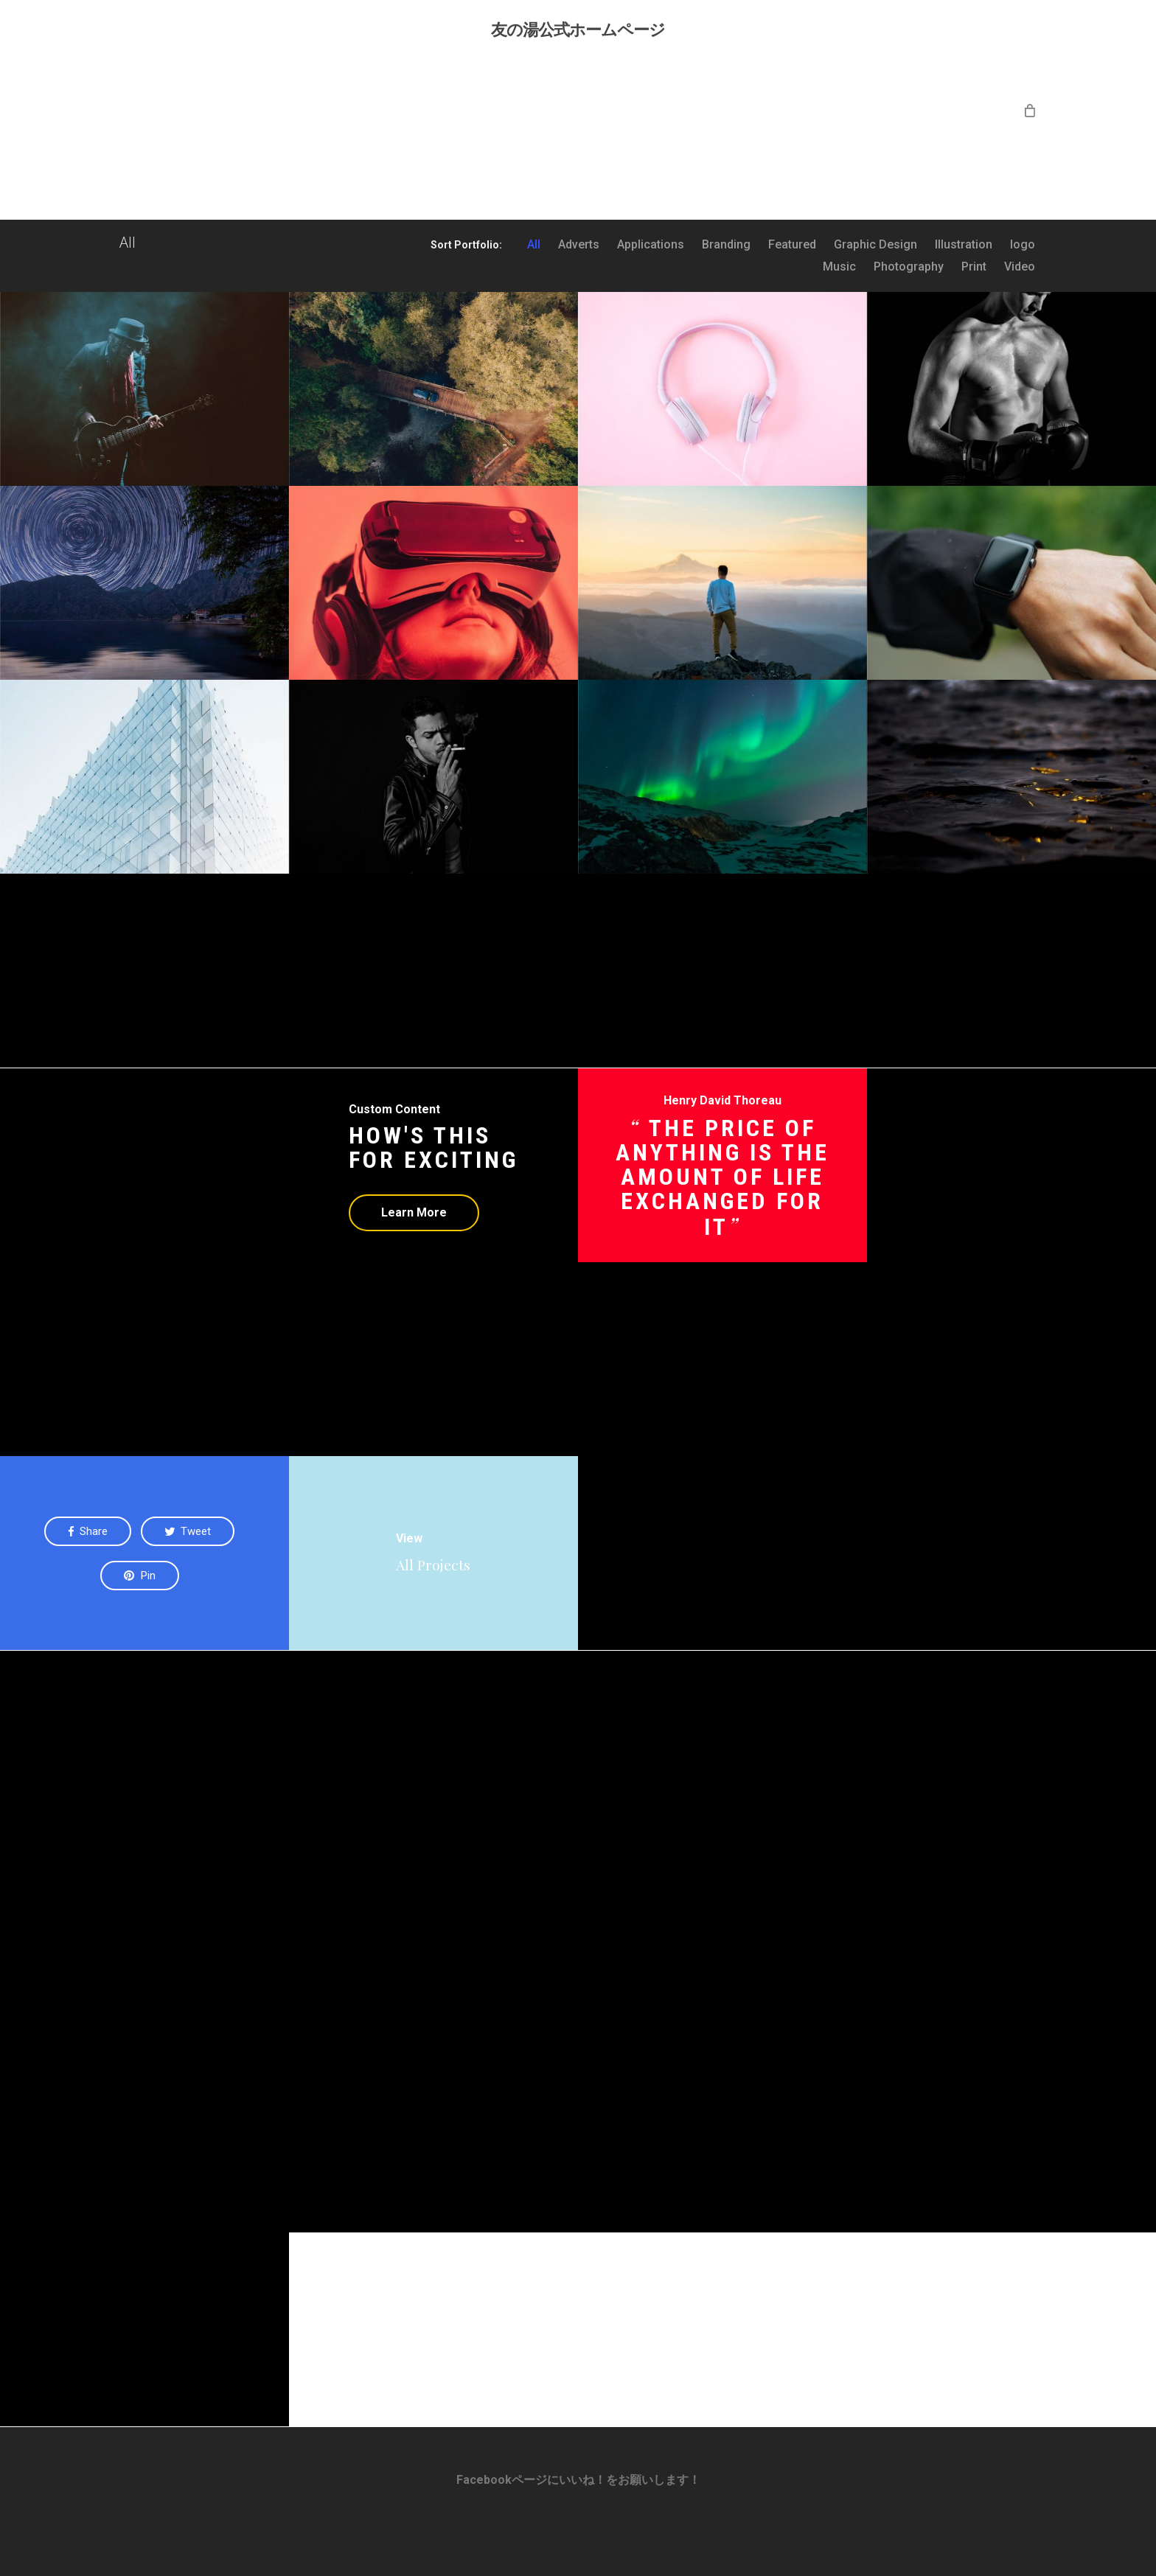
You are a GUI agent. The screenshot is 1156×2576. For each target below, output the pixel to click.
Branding (726, 245)
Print (973, 267)
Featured (792, 245)
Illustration (963, 245)
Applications (650, 245)
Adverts (578, 245)
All (533, 245)
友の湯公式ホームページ (578, 29)
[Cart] (1029, 109)
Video (1019, 267)
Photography (909, 267)
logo (1022, 245)
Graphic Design (875, 245)
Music (839, 267)
